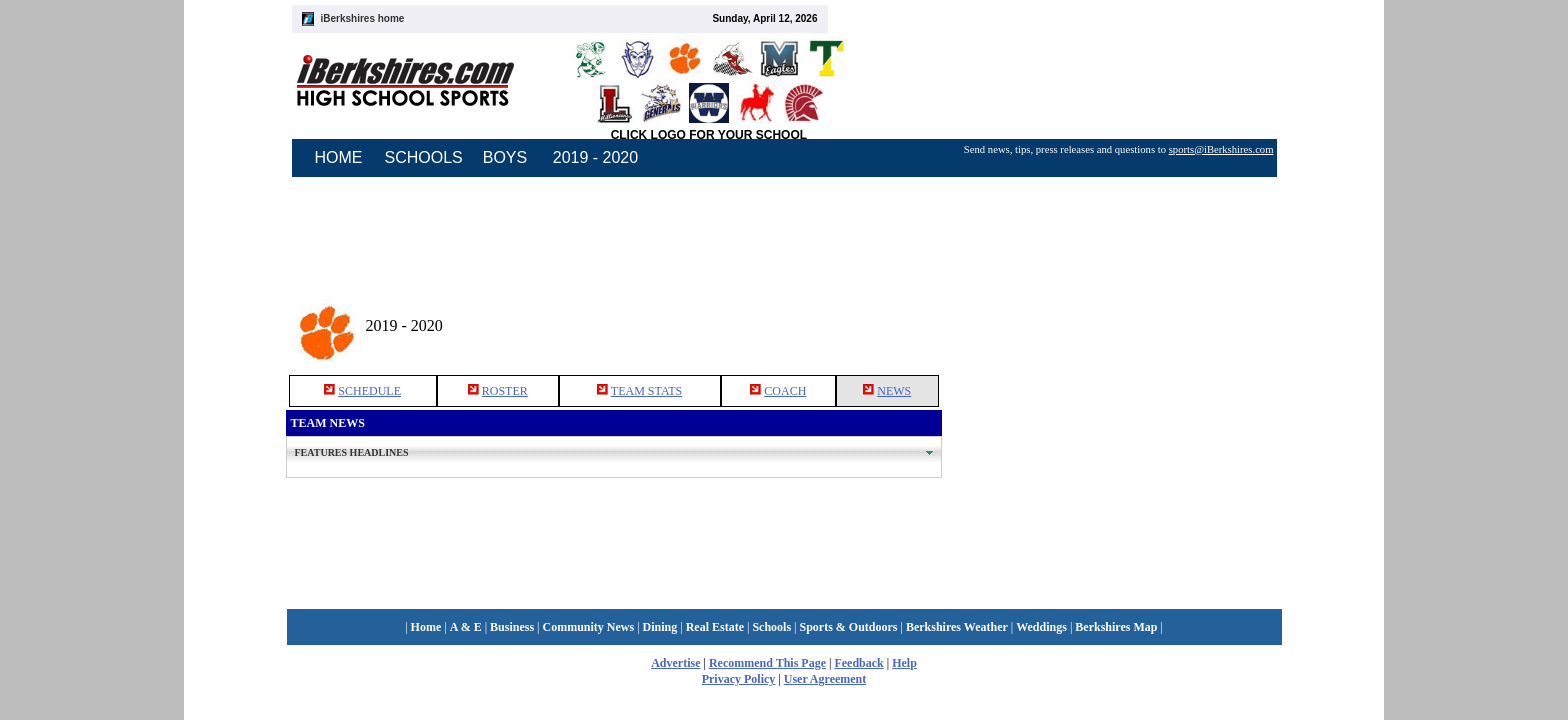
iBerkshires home (363, 18)
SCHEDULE (369, 391)
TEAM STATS (646, 391)
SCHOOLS (424, 157)
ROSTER (505, 391)
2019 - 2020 (595, 157)
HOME (339, 157)
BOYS (505, 157)
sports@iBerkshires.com (1221, 149)
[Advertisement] (1112, 319)
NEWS (894, 391)
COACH (785, 391)
